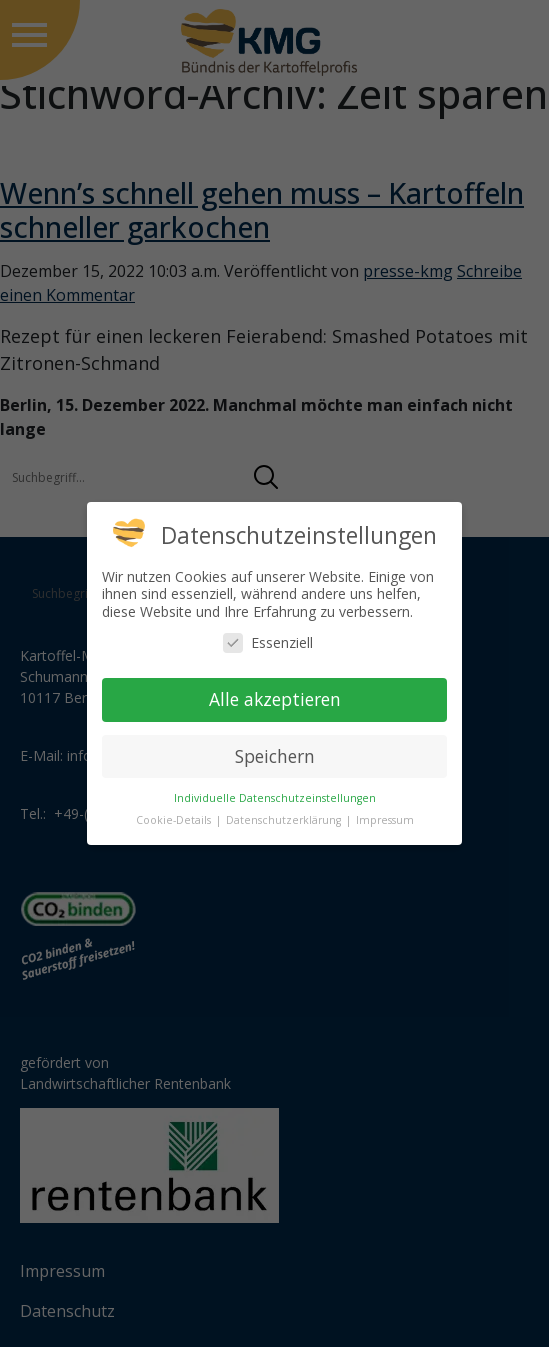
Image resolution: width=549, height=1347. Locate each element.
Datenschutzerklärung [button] (285, 820)
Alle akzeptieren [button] (275, 699)
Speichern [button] (275, 756)
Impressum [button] (385, 820)
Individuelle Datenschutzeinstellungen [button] (275, 798)
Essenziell (268, 642)
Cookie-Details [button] (175, 820)
